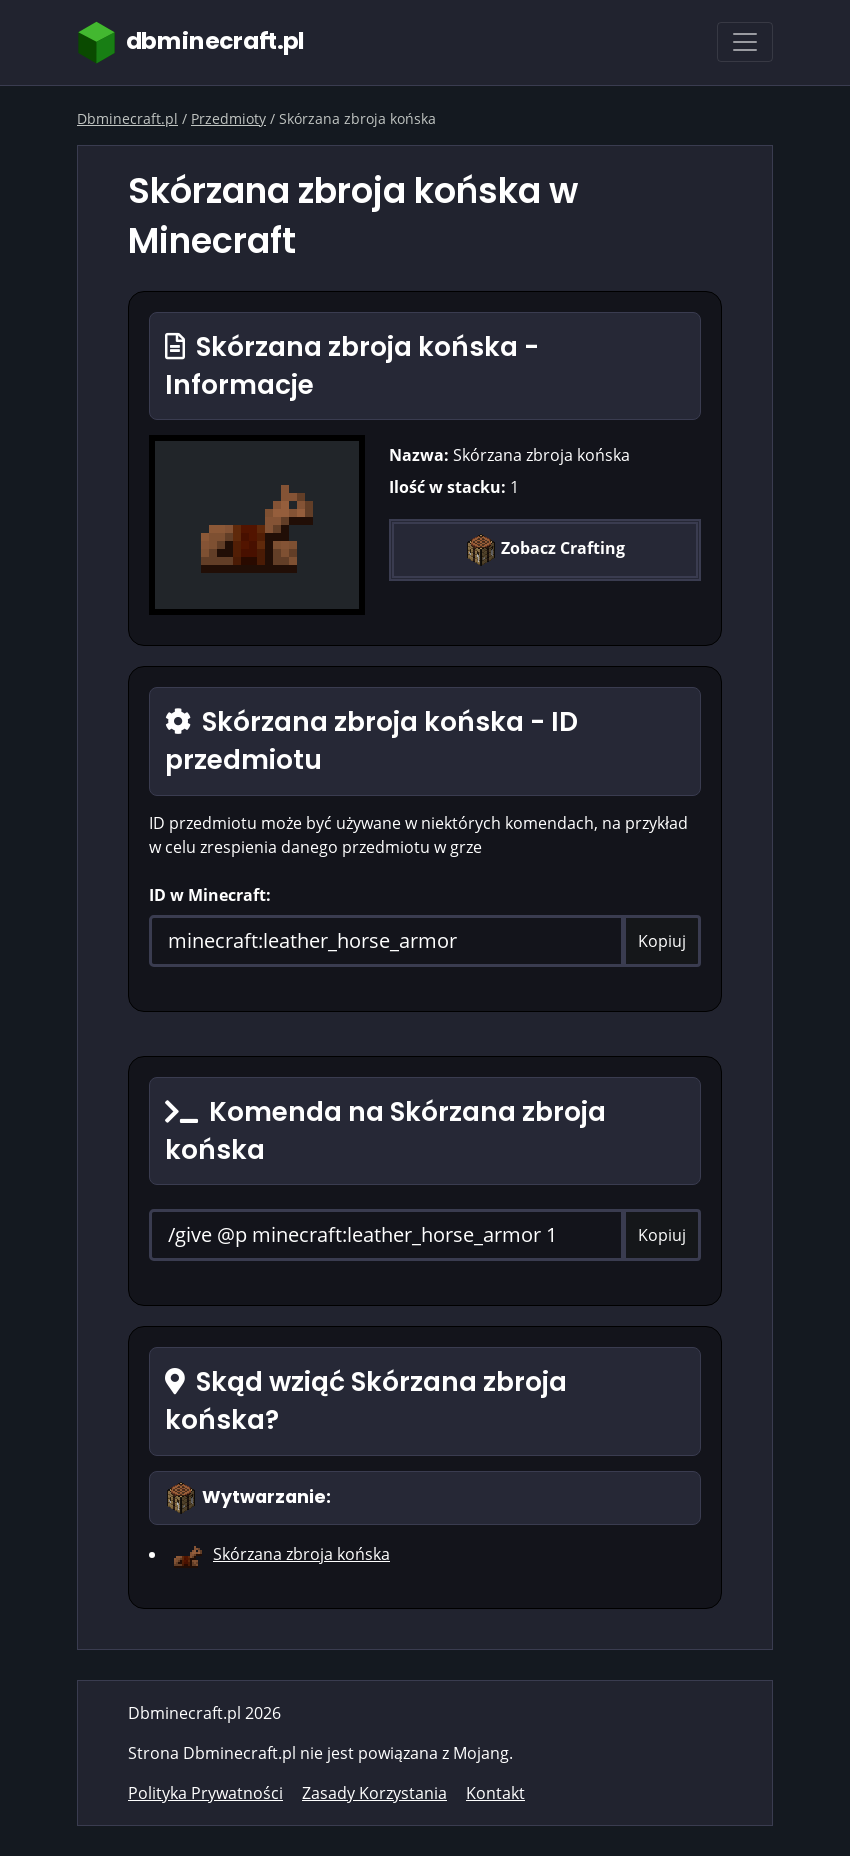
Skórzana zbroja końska (301, 1554)
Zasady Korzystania (374, 1793)
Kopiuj (662, 941)
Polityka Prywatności (205, 1793)
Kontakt (495, 1793)
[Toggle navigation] (745, 42)
